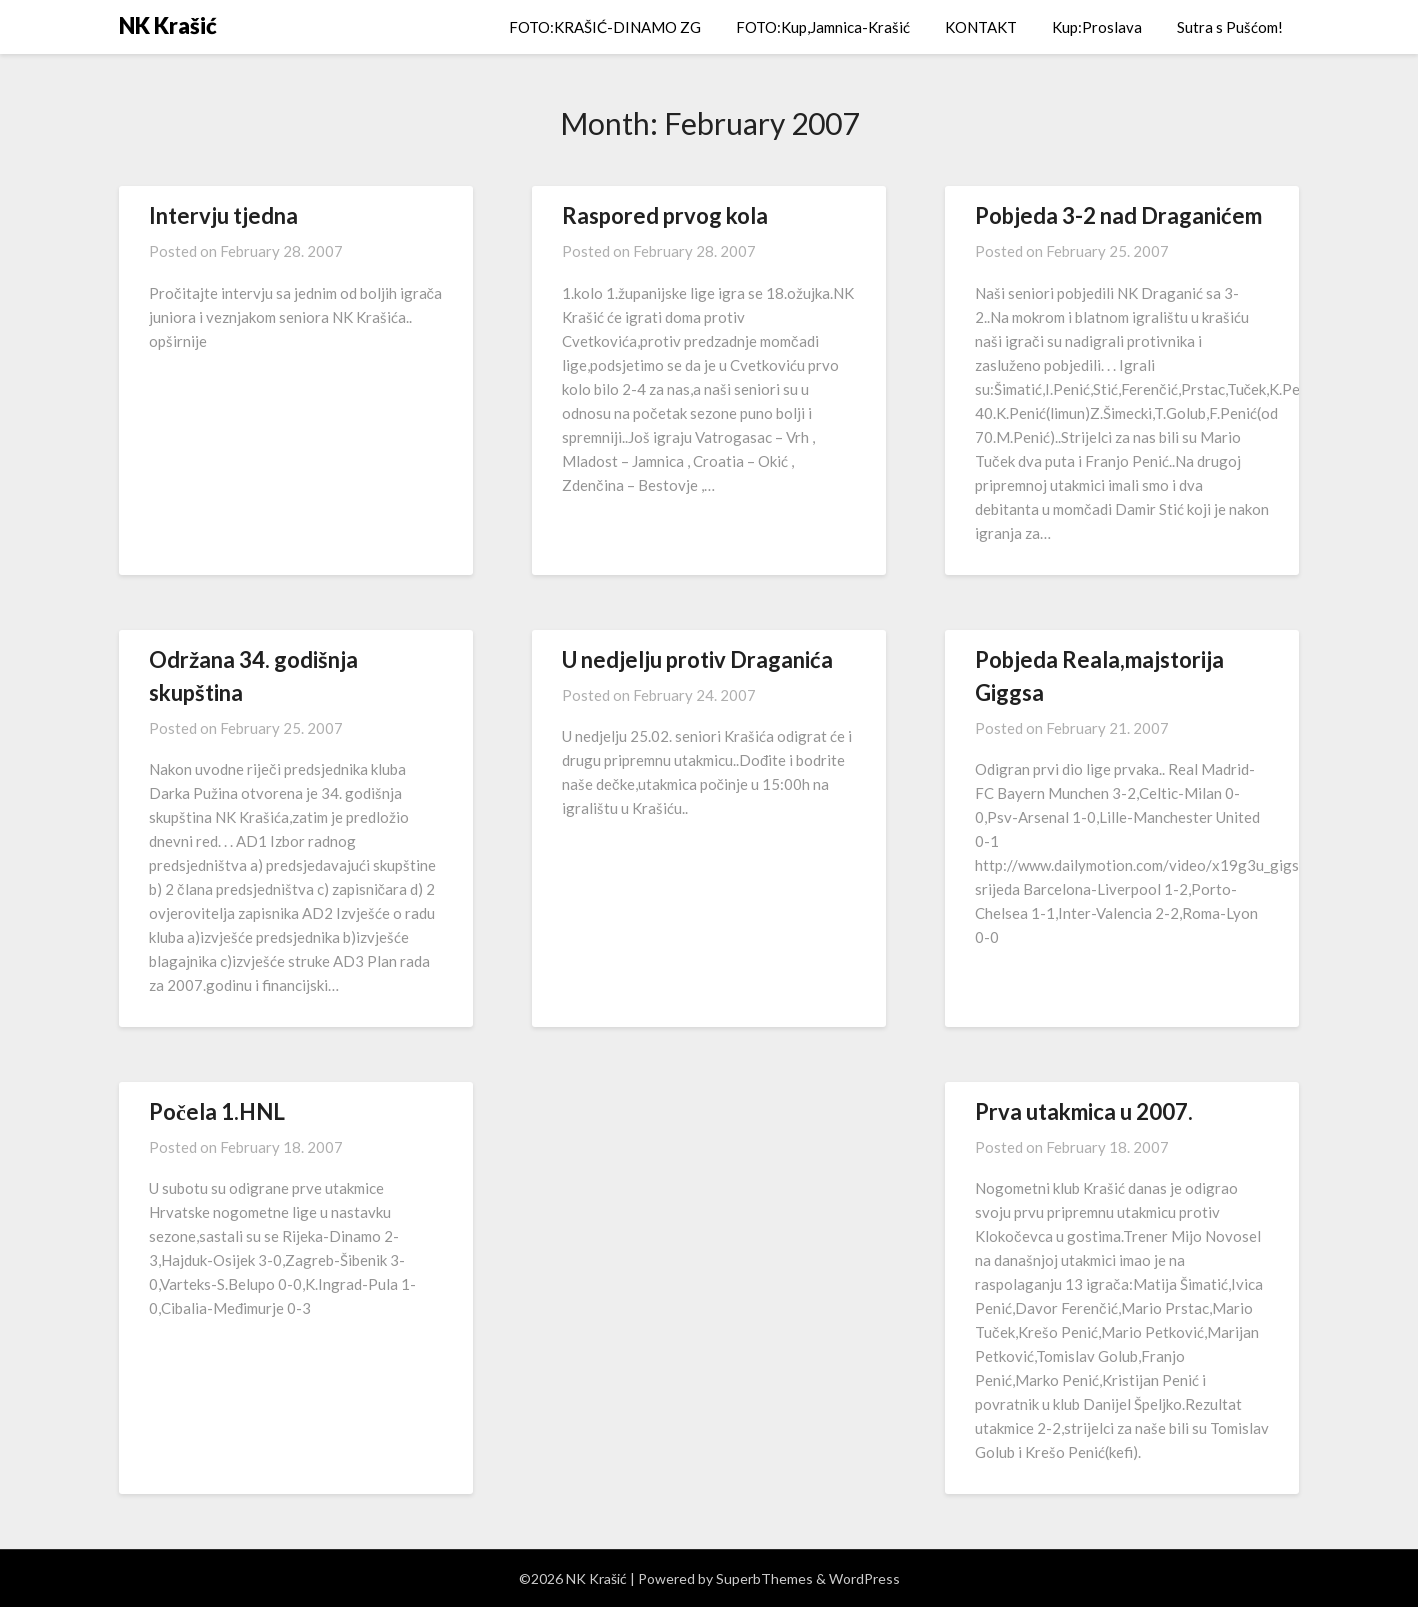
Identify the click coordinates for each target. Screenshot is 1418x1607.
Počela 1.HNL (217, 1111)
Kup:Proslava (1097, 27)
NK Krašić (168, 25)
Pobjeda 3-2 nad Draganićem (1118, 215)
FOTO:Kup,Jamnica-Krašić (823, 27)
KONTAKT (981, 27)
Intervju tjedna (223, 215)
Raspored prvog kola (665, 215)
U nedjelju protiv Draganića (697, 659)
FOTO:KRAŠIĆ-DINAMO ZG (605, 27)
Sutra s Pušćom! (1230, 27)
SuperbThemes (764, 1578)
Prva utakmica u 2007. (1084, 1111)
